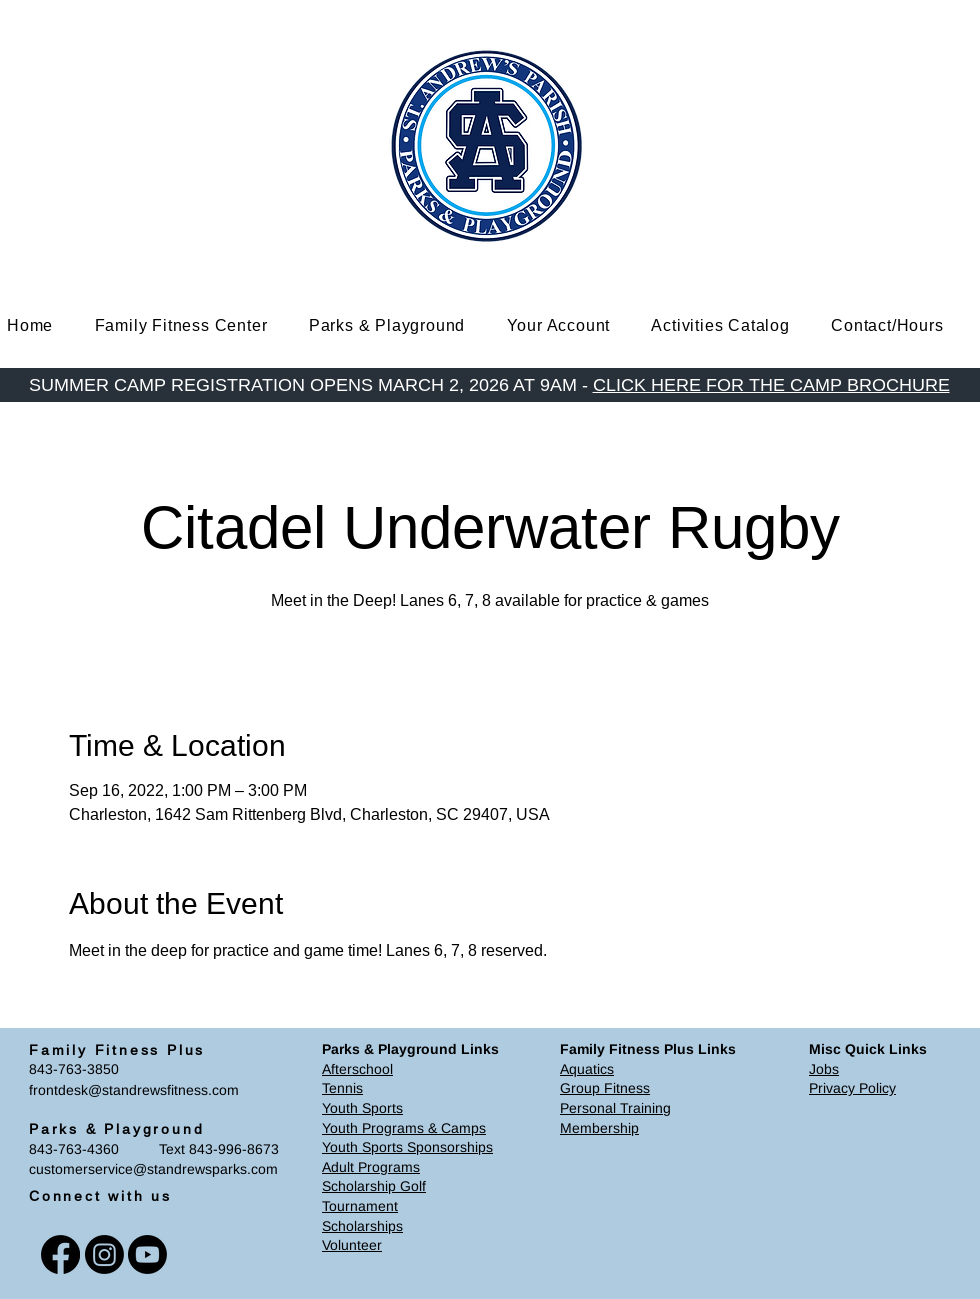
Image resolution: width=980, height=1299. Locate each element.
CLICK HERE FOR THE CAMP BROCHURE (771, 384)
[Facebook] (60, 1254)
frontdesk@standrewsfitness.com (134, 1090)
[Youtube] (147, 1254)
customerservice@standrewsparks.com (153, 1169)
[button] (196, 325)
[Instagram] (104, 1254)
